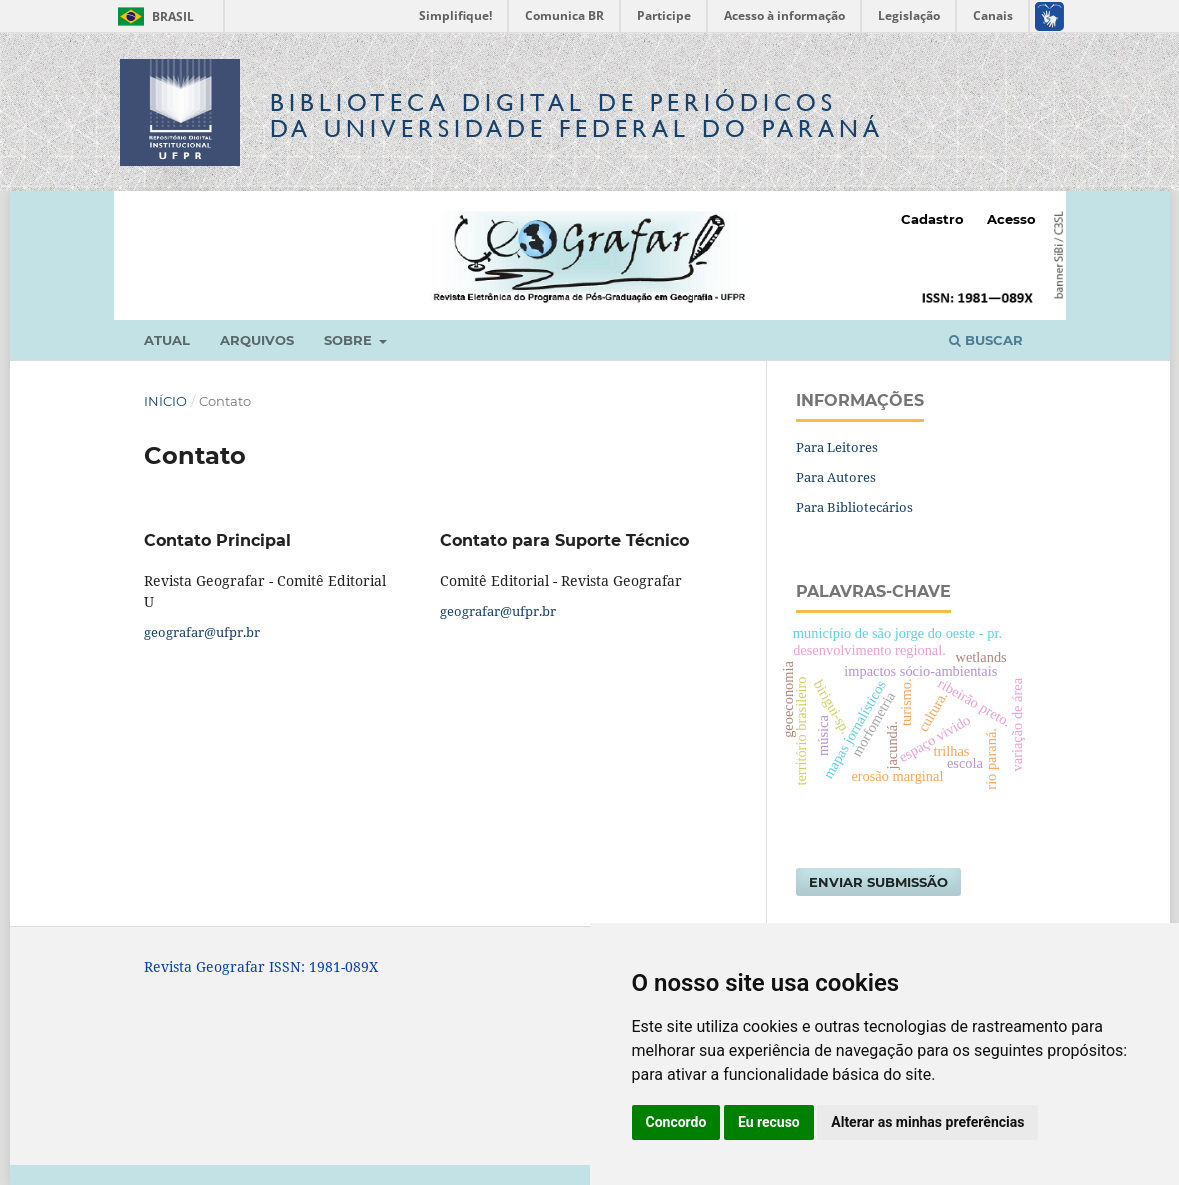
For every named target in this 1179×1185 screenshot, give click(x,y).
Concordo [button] (676, 1122)
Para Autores (836, 477)
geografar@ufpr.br (202, 632)
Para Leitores (837, 447)
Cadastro (932, 219)
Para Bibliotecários (854, 507)
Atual (167, 340)
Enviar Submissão (878, 882)
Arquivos (257, 340)
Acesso (1011, 219)
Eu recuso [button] (769, 1122)
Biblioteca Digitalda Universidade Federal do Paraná (577, 115)
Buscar (986, 340)
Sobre (350, 340)
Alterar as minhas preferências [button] (927, 1122)
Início (165, 401)
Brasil (152, 16)
